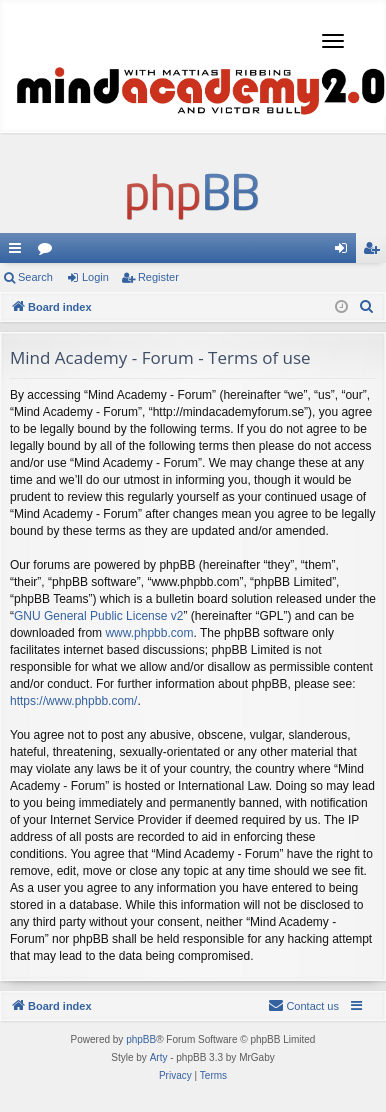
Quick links (19, 252)
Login (95, 277)
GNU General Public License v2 (98, 616)
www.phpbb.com (149, 633)
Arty (159, 1057)
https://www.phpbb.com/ (73, 701)
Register (158, 277)
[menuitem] (367, 307)
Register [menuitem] (375, 252)
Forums (49, 252)
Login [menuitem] (345, 252)
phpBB (141, 1039)
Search (35, 277)
